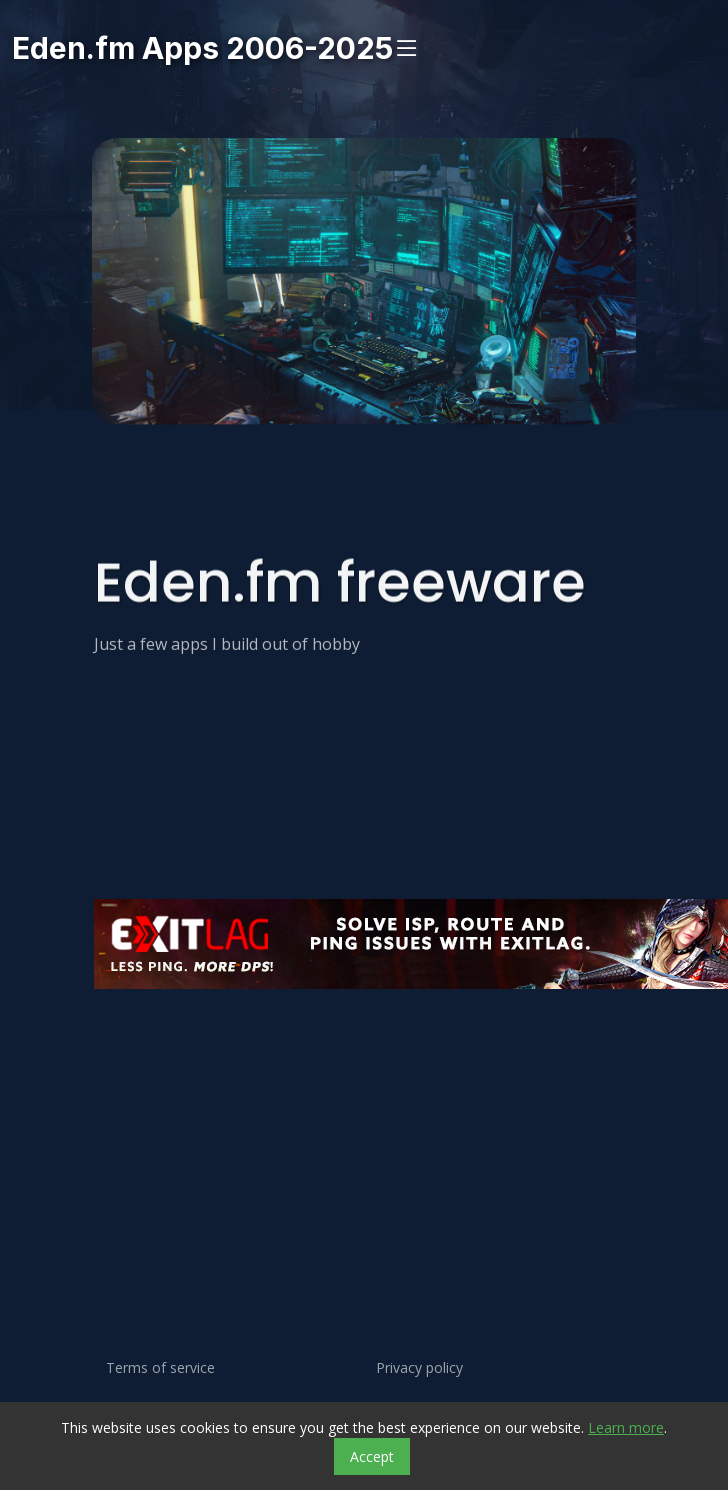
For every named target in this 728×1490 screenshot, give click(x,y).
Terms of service (160, 1368)
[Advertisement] (281, 1098)
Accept (372, 1456)
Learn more (626, 1427)
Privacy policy (419, 1368)
